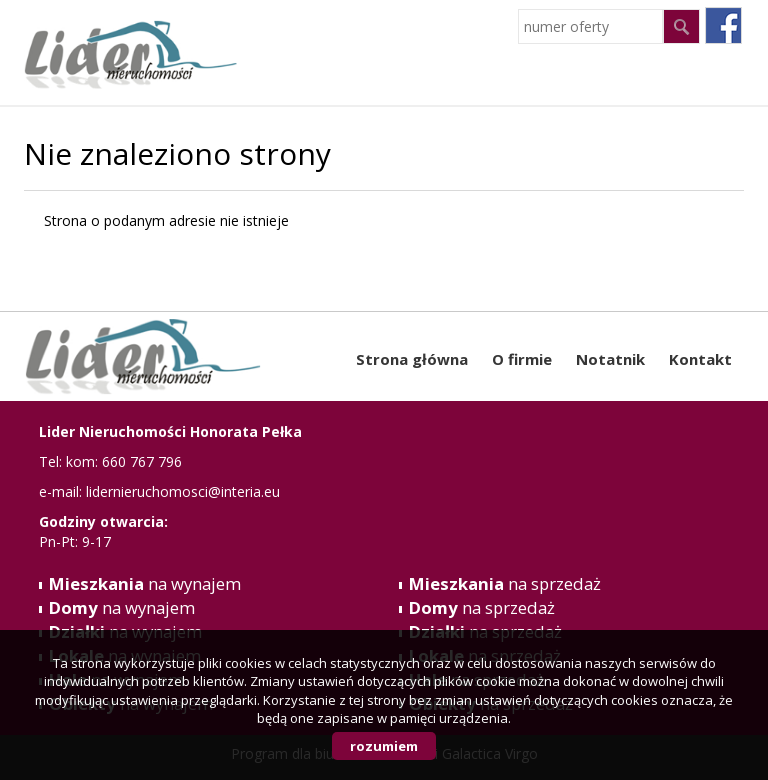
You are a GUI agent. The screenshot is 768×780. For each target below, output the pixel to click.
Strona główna (412, 359)
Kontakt (700, 359)
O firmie (522, 359)
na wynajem (145, 583)
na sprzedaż (505, 583)
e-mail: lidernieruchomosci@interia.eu (159, 491)
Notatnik (610, 359)
